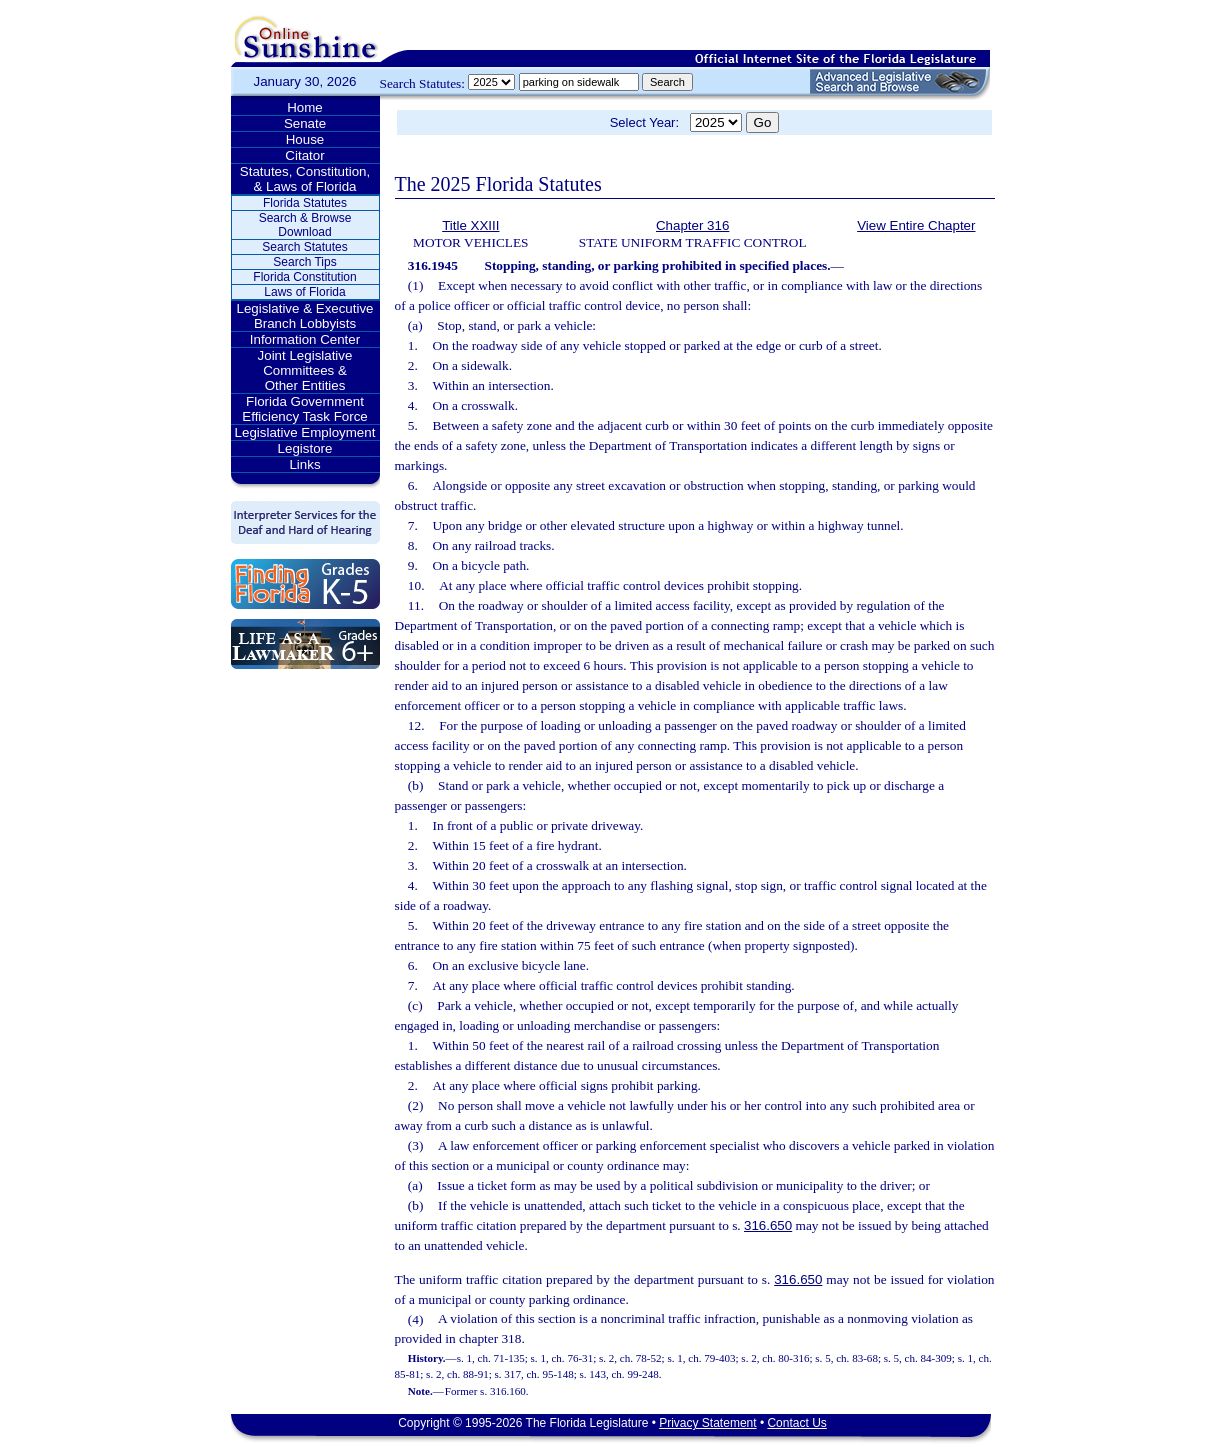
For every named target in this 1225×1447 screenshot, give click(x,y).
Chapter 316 (692, 225)
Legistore (305, 448)
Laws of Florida (304, 292)
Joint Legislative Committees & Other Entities (305, 370)
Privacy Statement (707, 1423)
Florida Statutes (305, 203)
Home (305, 107)
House (305, 139)
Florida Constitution (304, 277)
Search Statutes (304, 247)
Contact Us (796, 1423)
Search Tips (304, 262)
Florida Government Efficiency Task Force (304, 409)
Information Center (305, 339)
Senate (305, 123)
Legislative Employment (305, 432)
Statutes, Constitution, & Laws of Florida (305, 179)
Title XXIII (470, 225)
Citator (304, 155)
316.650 (768, 1225)
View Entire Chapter (916, 225)
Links (304, 464)
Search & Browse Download (305, 225)
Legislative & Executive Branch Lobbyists (304, 316)
